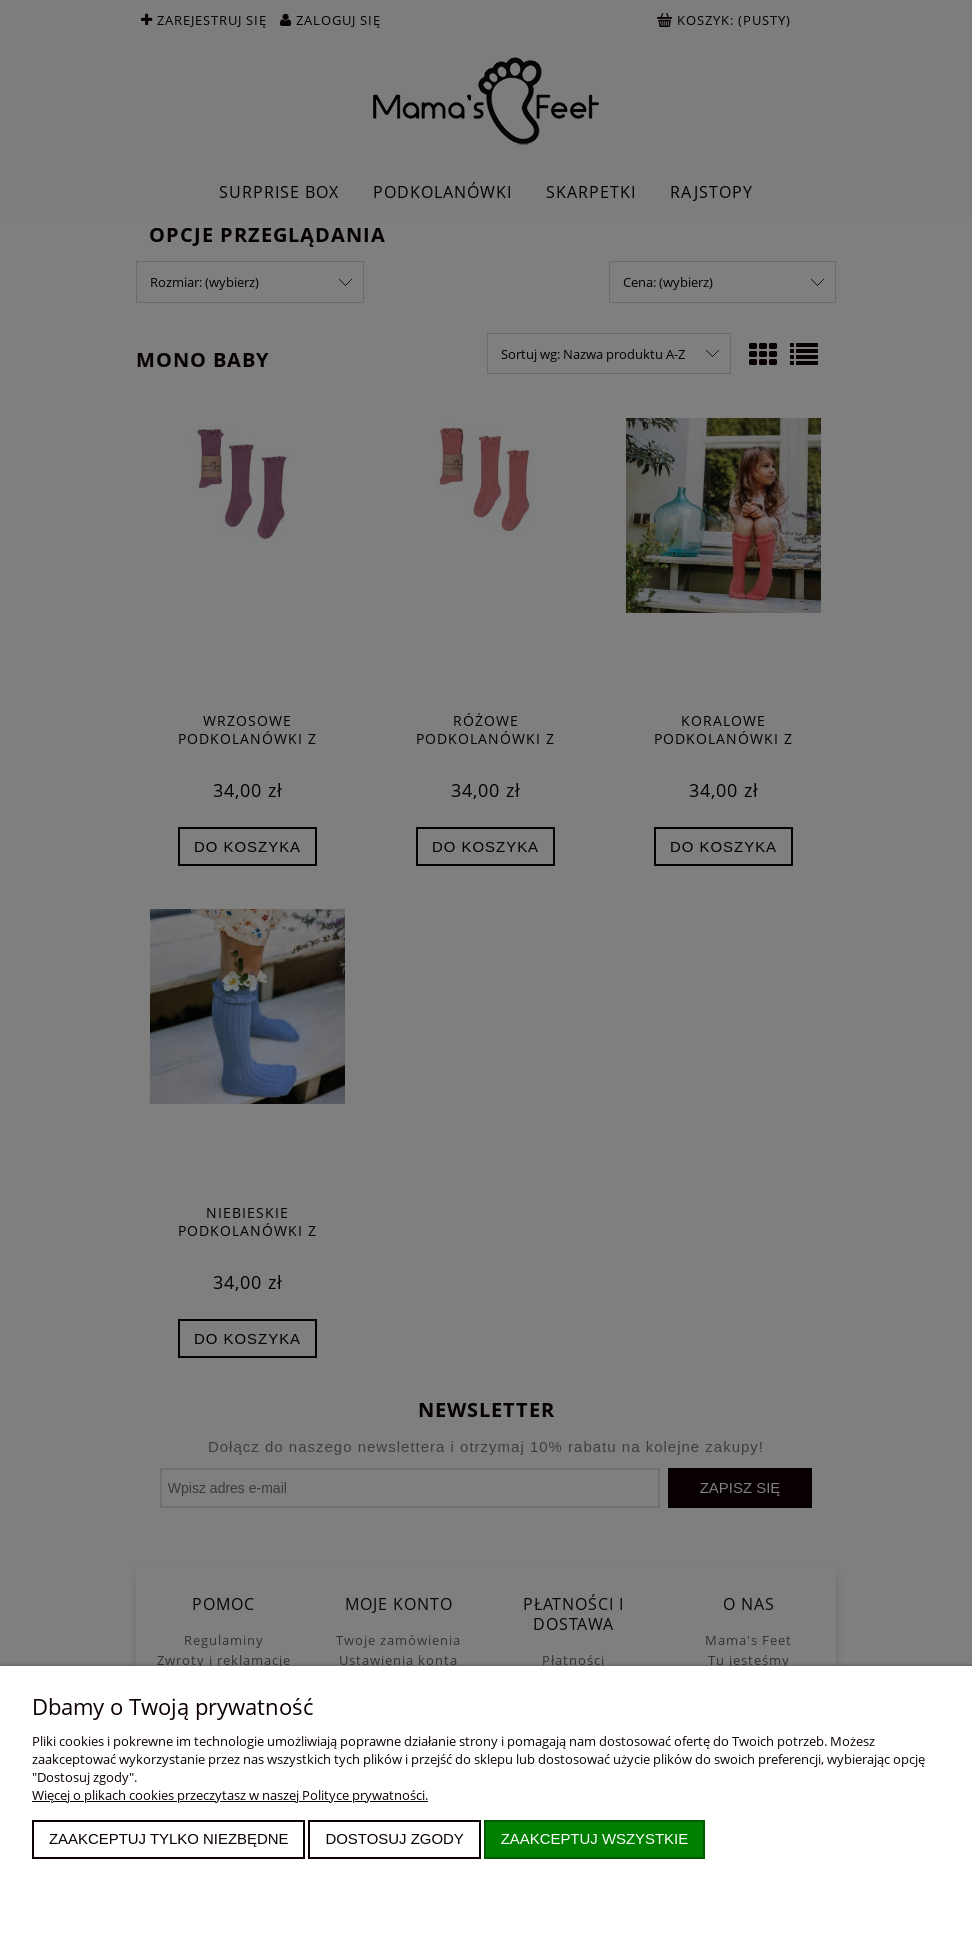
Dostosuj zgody (394, 1838)
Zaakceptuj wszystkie (595, 1838)
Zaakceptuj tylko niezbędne (169, 1838)
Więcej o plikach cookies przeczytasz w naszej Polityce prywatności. (230, 1795)
